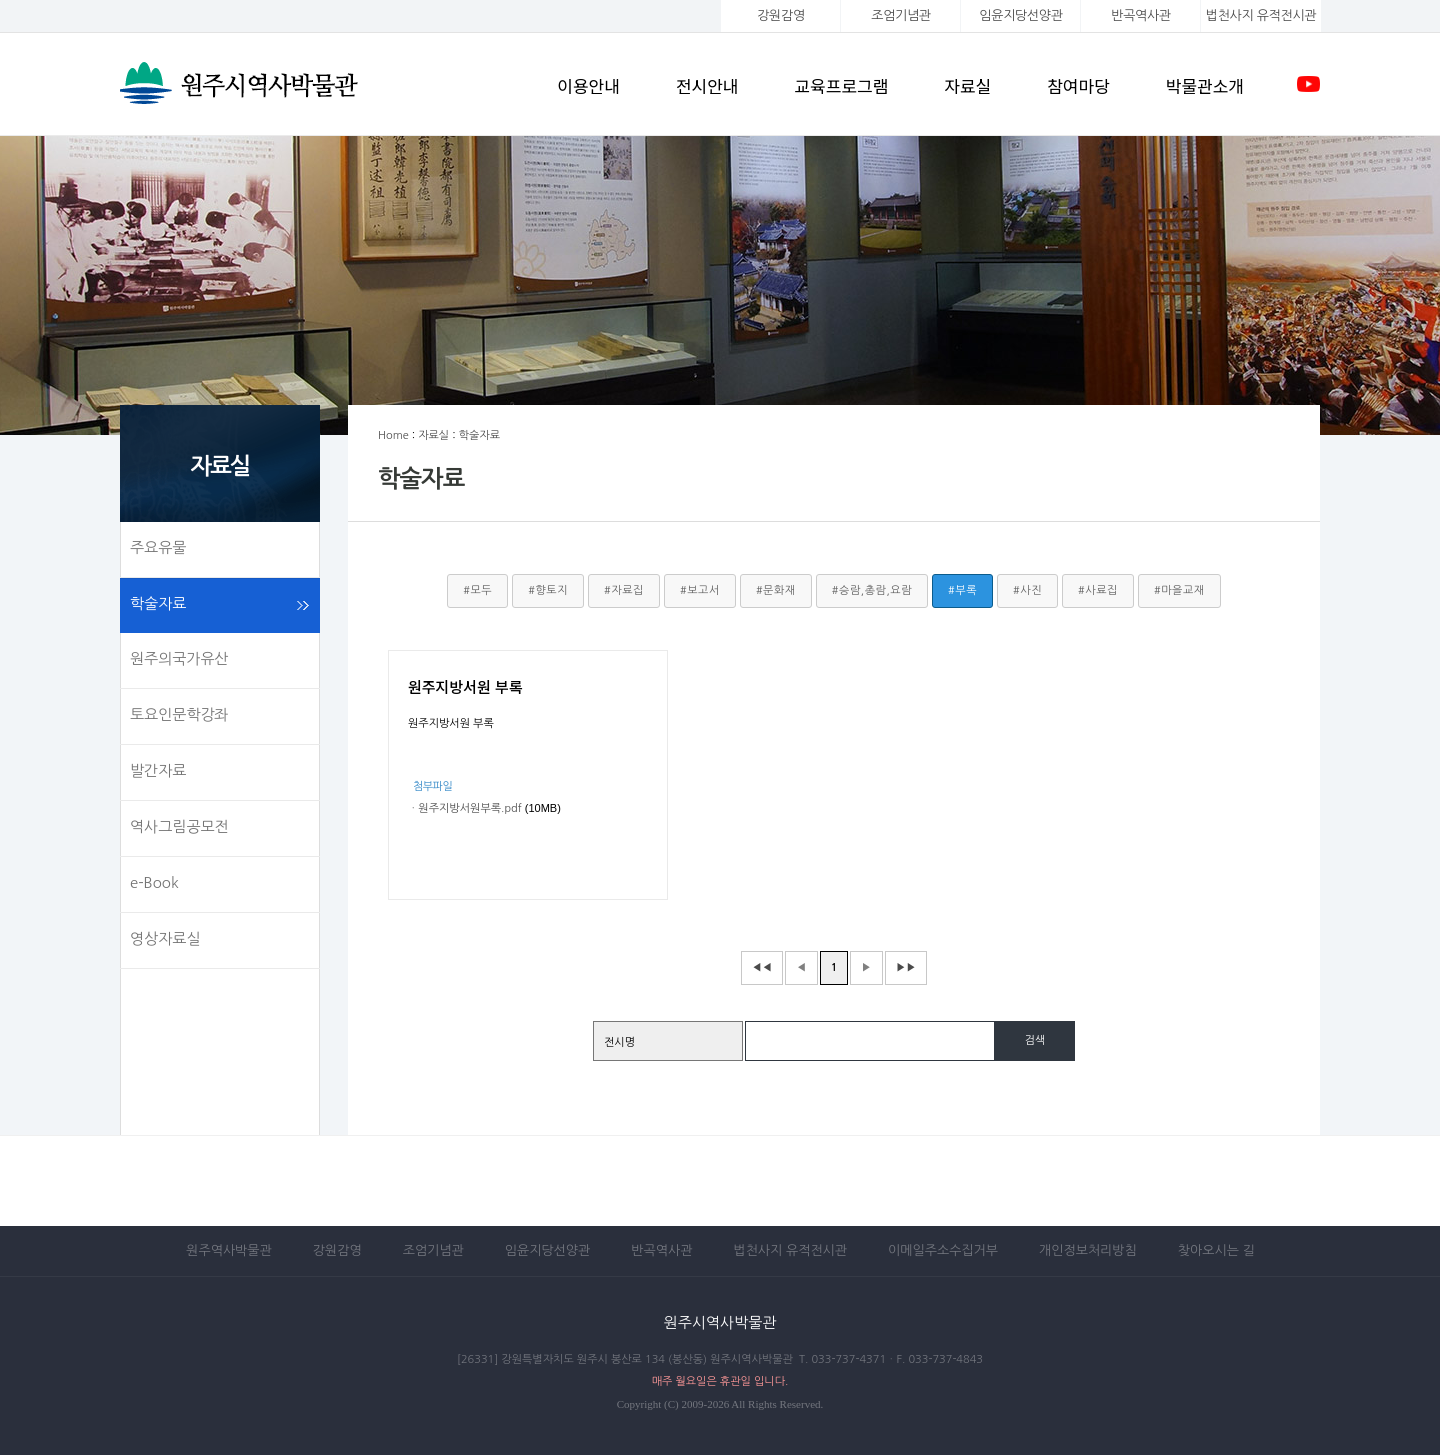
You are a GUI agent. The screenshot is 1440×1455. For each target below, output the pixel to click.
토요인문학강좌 (179, 714)
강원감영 (781, 15)
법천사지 (1261, 15)
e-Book (154, 882)
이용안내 (588, 85)
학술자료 (158, 603)
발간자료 (158, 770)
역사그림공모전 (179, 826)
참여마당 (1078, 85)
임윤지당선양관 (1020, 15)
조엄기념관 (900, 15)
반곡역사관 (1140, 15)
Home (393, 435)
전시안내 (707, 85)
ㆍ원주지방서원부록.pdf (465, 808)
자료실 (967, 85)
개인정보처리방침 (1088, 1250)
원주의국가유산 (179, 658)
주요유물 (158, 547)
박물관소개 (1205, 85)
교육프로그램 (841, 85)
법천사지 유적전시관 (790, 1250)
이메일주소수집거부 (943, 1250)
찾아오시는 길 (1216, 1250)
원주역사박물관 (229, 1250)
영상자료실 (165, 938)
